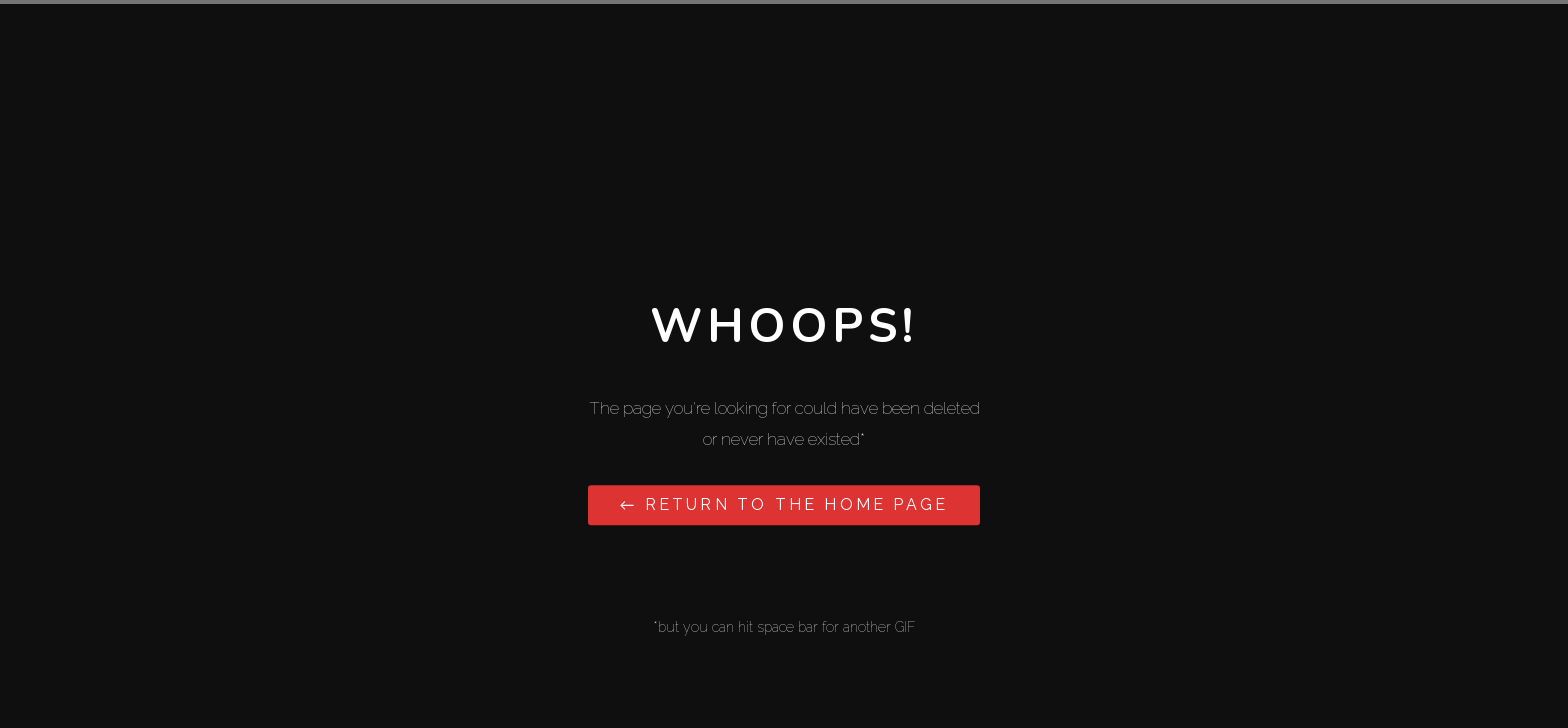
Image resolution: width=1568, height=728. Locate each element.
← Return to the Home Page (784, 504)
